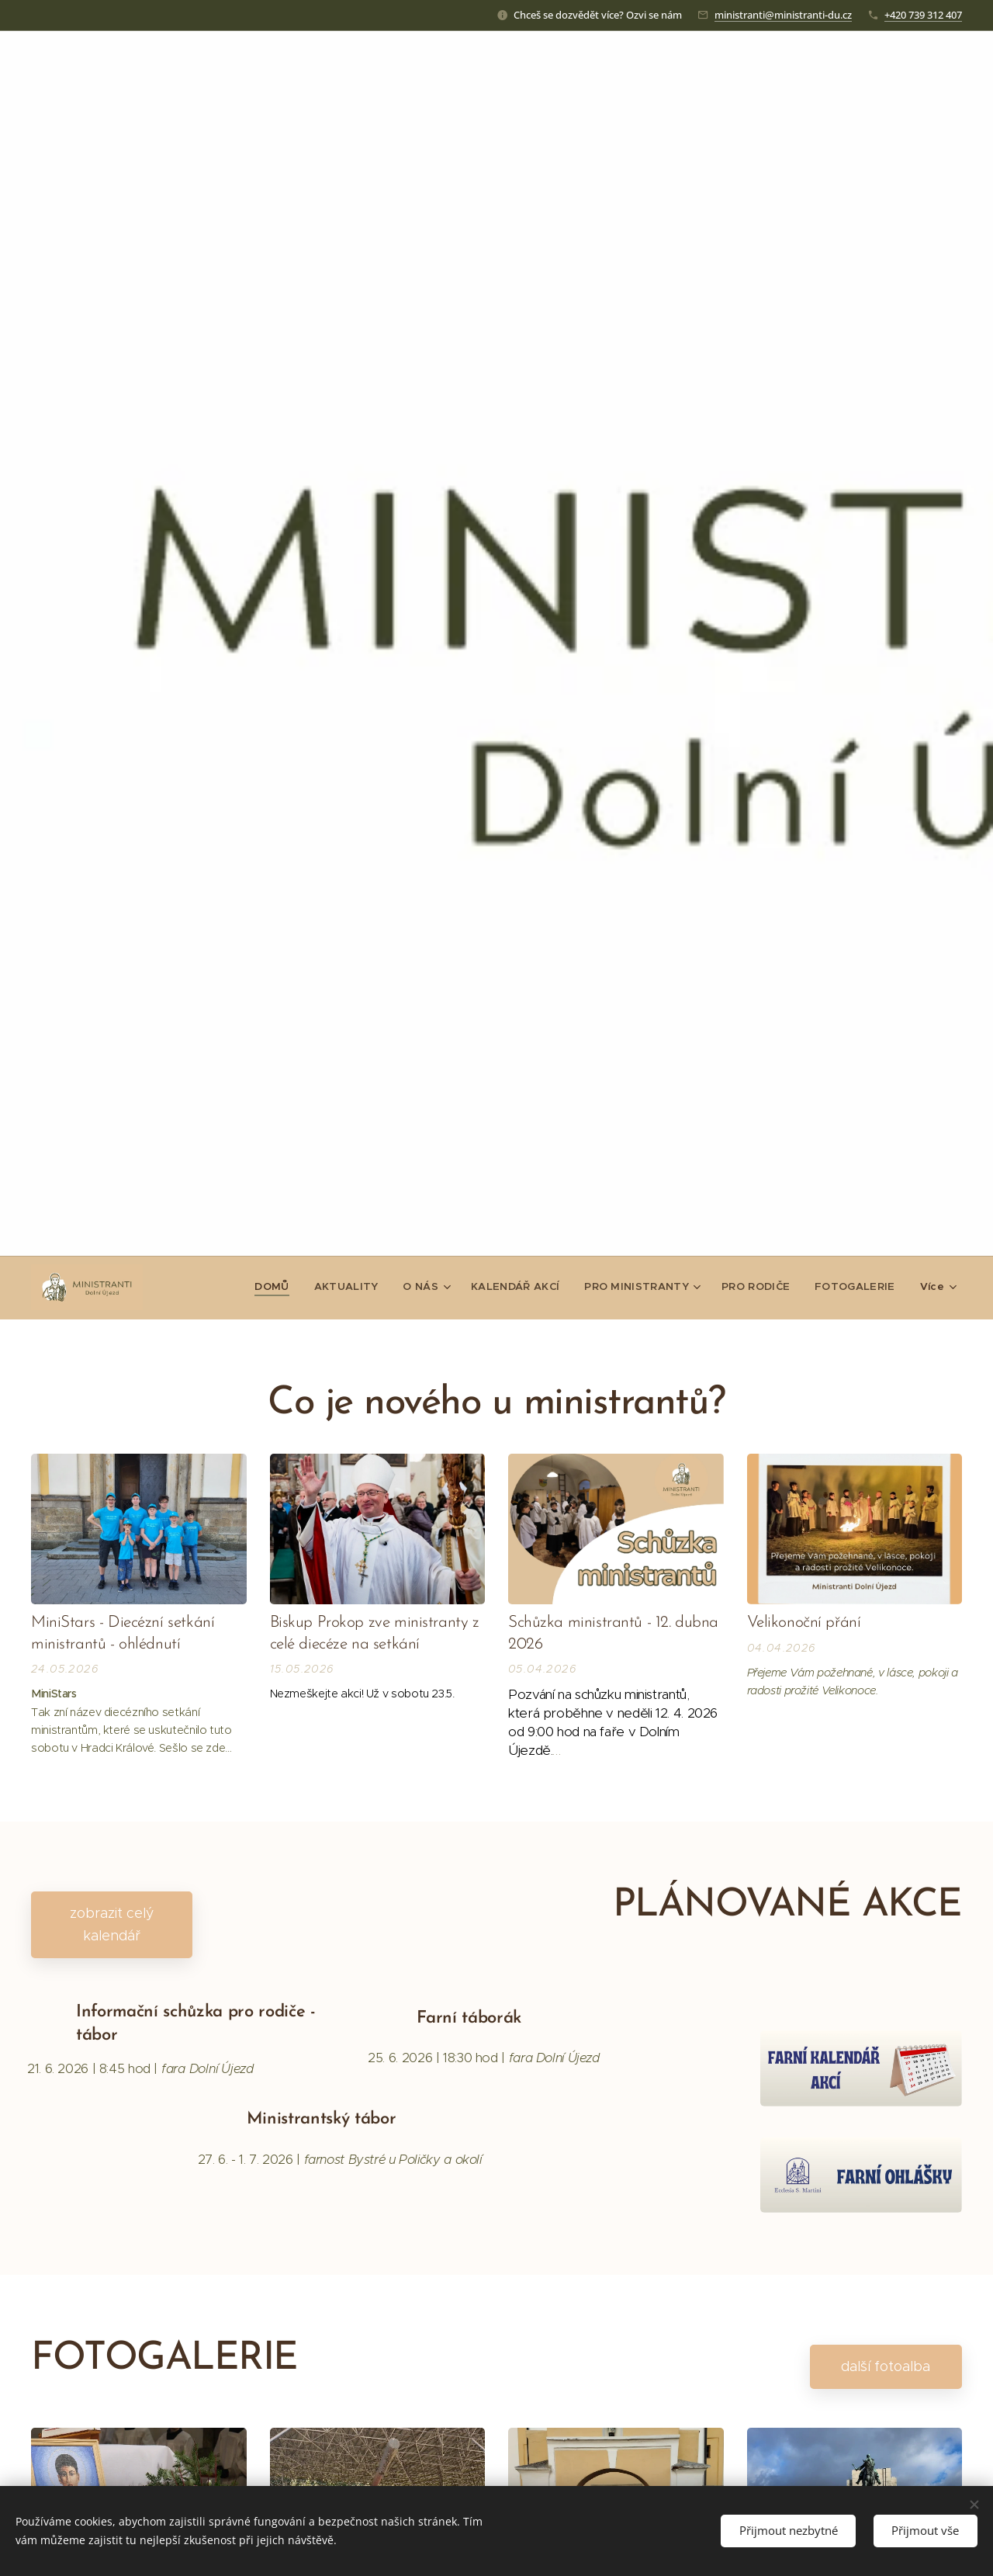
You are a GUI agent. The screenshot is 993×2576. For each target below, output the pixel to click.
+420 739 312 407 (923, 14)
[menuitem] (285, 1286)
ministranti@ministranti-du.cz (783, 14)
